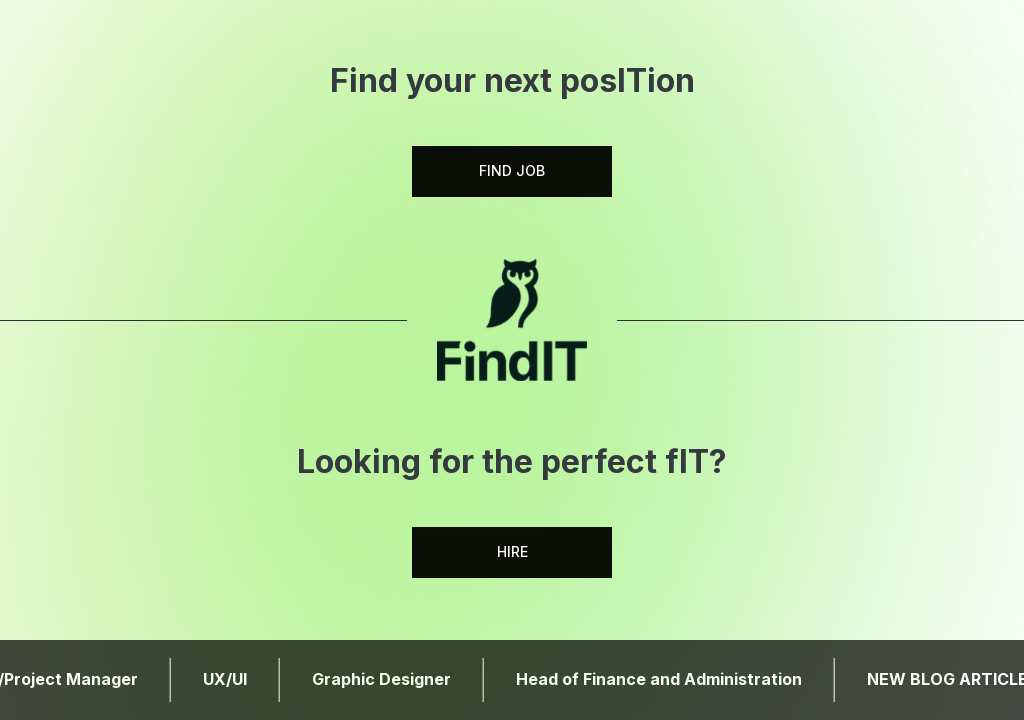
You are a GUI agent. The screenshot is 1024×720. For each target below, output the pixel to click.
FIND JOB (512, 170)
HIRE (512, 551)
